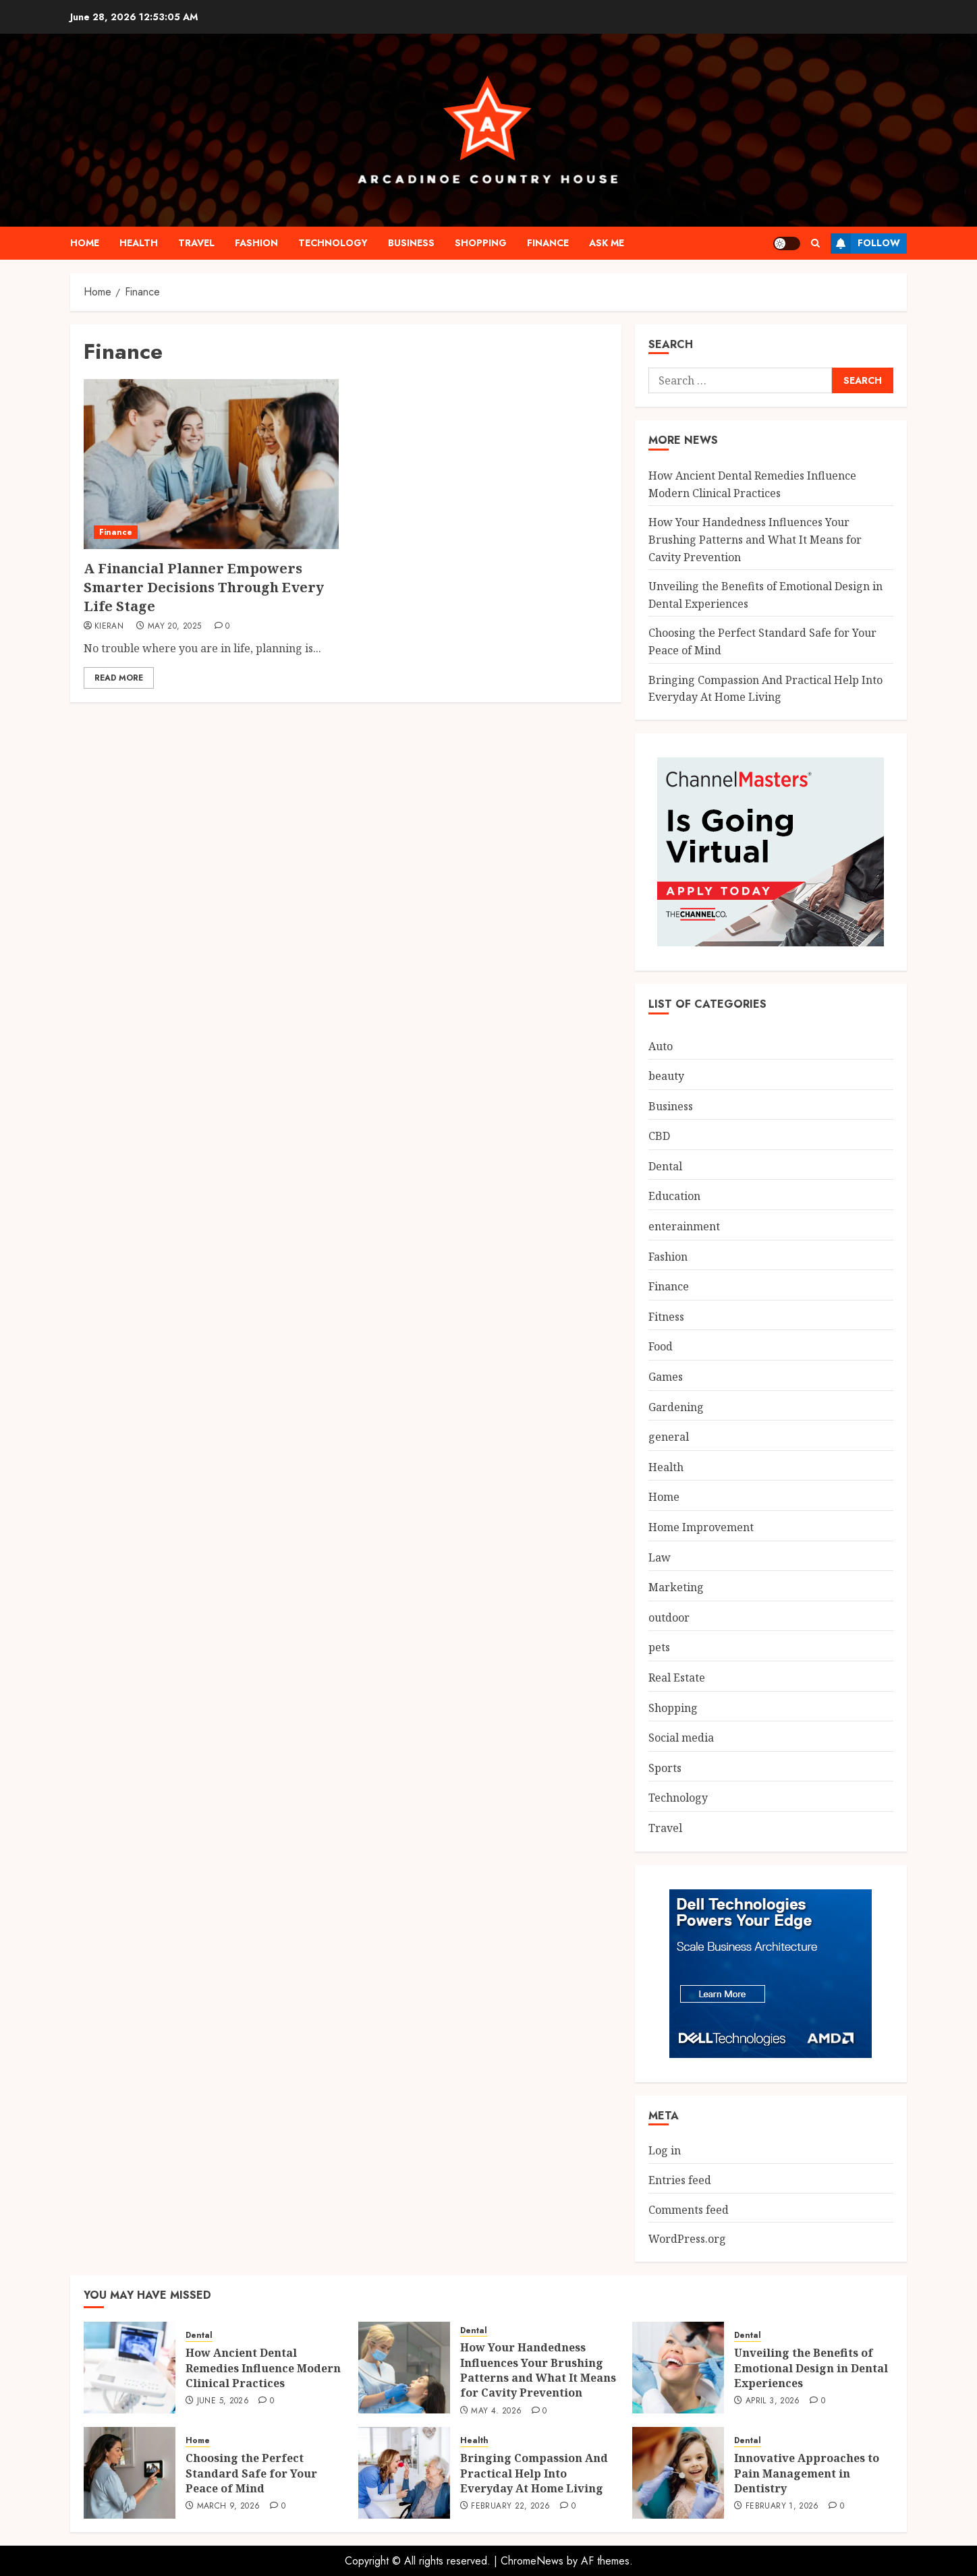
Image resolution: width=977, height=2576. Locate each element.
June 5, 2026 (223, 2401)
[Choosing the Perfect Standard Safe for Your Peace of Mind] (129, 2473)
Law (659, 1557)
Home (84, 243)
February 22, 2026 (510, 2506)
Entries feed (679, 2180)
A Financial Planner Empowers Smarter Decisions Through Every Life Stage (204, 587)
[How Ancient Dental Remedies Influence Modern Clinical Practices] (129, 2367)
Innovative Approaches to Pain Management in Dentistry (806, 2473)
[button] (815, 243)
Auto (660, 1046)
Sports (664, 1768)
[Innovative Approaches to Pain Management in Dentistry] (678, 2473)
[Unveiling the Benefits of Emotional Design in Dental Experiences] (678, 2367)
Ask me (606, 243)
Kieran (108, 626)
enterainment (684, 1226)
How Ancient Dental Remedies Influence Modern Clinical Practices (263, 2368)
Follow (865, 243)
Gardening (676, 1407)
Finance (548, 243)
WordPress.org (687, 2238)
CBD (659, 1135)
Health (138, 243)
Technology (333, 243)
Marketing (676, 1587)
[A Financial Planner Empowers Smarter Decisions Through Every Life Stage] (211, 464)
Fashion (256, 243)
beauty (666, 1075)
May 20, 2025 (174, 626)
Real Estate (676, 1677)
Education (674, 1196)
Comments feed (688, 2209)
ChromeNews (532, 2561)
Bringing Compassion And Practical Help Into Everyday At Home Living (534, 2473)
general (668, 1436)
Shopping (481, 243)
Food (660, 1346)
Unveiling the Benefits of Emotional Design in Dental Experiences (811, 2368)
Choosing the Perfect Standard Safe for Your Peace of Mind (251, 2473)
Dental (665, 1166)
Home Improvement (701, 1527)
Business (411, 243)
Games (665, 1376)
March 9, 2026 (228, 2506)
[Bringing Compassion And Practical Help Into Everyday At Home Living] (404, 2473)
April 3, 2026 (773, 2401)
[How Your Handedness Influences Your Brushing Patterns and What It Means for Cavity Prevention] (404, 2367)
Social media (681, 1737)
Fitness (666, 1316)
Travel (196, 243)
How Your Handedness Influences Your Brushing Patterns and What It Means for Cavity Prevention (755, 539)
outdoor (669, 1617)
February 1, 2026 (782, 2506)
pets (659, 1647)
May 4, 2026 (496, 2411)
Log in (664, 2150)
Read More (118, 678)
